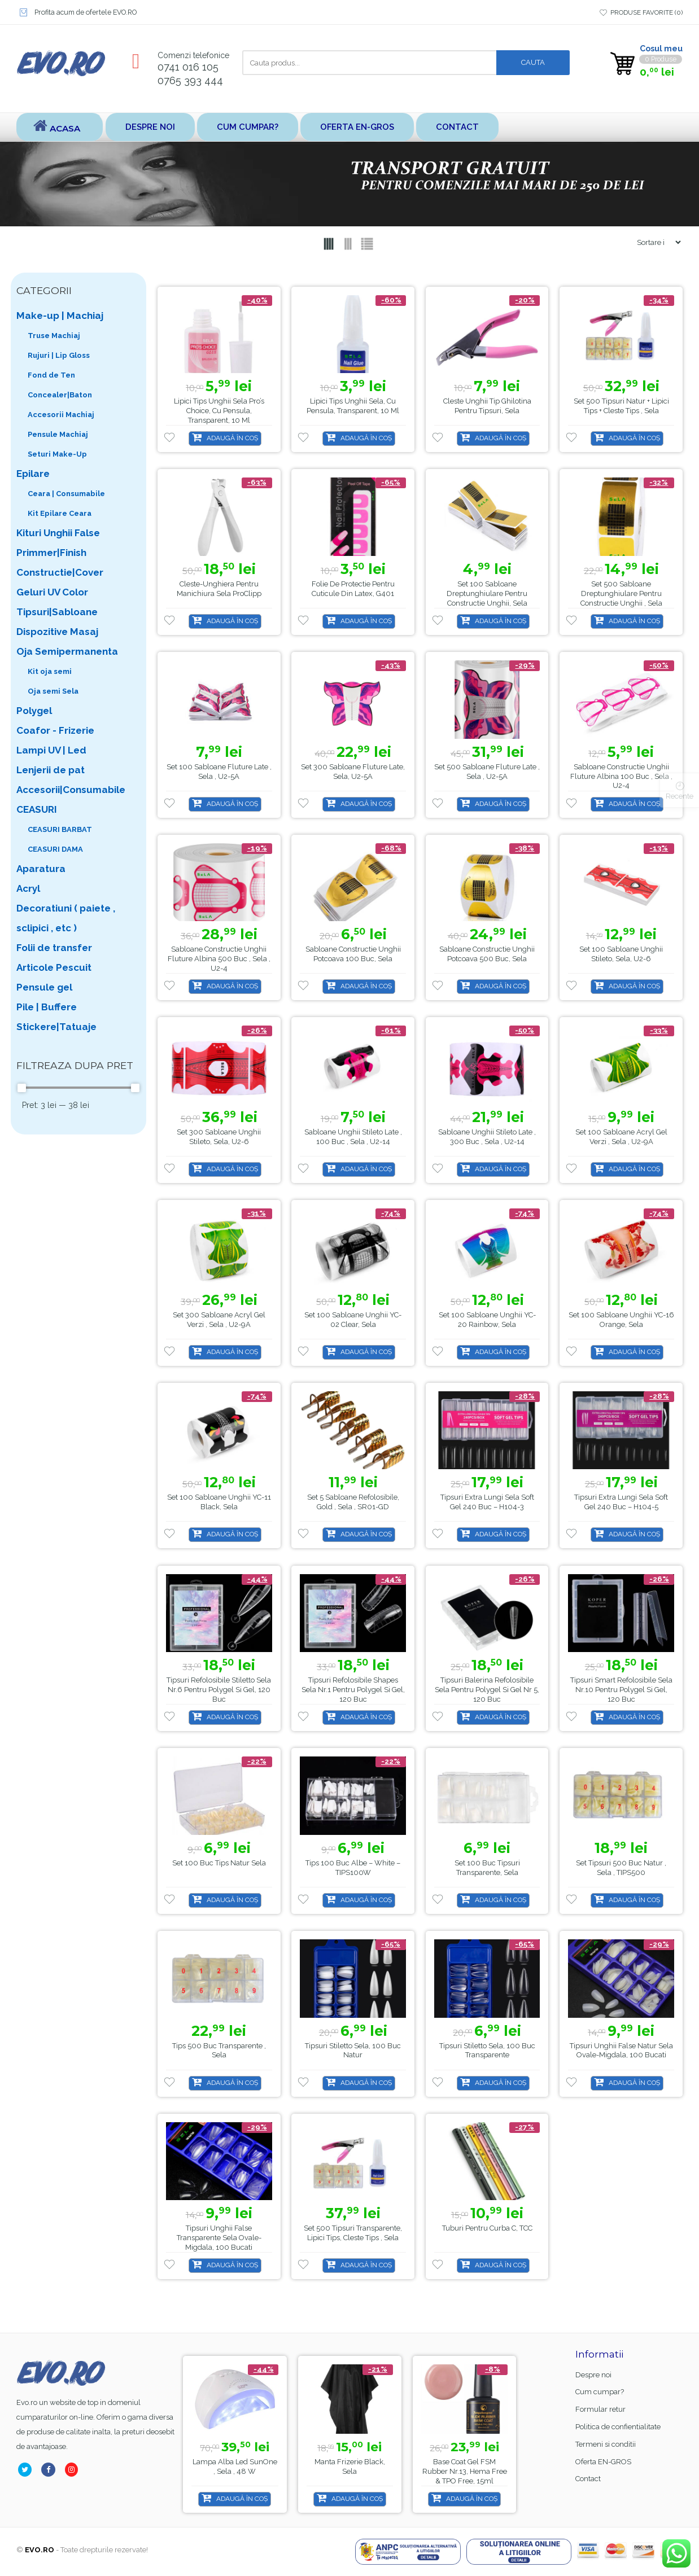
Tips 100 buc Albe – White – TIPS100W (352, 1868)
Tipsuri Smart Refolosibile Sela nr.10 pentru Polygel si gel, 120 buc (621, 1689)
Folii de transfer (54, 947)
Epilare (33, 473)
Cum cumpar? (247, 127)
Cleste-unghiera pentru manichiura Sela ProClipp (219, 589)
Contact (457, 127)
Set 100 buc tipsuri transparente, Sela (487, 1868)
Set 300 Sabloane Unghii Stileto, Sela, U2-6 (219, 1137)
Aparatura (40, 868)
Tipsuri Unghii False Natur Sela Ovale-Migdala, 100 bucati (621, 2050)
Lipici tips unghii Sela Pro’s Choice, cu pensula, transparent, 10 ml (219, 410)
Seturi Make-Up (57, 454)
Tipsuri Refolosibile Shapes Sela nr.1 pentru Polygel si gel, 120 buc (353, 1689)
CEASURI (36, 809)
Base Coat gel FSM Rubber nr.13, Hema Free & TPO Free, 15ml (235, 2471)
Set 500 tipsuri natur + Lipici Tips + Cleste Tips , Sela (621, 406)
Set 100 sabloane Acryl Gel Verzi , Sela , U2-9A (621, 1137)
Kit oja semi (50, 671)
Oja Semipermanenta (67, 651)
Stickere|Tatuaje (56, 1026)
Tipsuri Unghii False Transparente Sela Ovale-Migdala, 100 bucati (219, 2237)
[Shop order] (654, 242)
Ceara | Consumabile (66, 493)
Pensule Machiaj (58, 434)
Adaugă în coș (232, 438)
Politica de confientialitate (618, 2426)
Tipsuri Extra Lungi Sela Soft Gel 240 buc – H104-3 (487, 1502)
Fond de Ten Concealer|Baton (60, 385)
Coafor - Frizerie (55, 730)
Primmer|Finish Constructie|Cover (59, 562)
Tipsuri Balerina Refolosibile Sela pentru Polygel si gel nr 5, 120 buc (487, 1689)
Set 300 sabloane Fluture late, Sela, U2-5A (353, 772)
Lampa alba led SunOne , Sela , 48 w (350, 2466)
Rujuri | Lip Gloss (59, 355)
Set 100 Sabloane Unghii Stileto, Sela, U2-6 (621, 954)
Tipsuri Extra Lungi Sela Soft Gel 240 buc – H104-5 (621, 1502)
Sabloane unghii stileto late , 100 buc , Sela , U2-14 (353, 1137)
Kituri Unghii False (58, 532)
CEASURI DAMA (55, 849)
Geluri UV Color (52, 592)
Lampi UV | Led (51, 750)
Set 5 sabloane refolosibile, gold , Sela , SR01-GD (353, 1502)
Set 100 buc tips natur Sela (219, 1863)
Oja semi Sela (53, 691)
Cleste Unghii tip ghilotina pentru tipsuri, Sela (487, 406)
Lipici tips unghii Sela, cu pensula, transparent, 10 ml (353, 406)
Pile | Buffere (46, 1007)
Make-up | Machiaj (59, 315)
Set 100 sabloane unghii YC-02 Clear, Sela (352, 1320)
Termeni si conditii (605, 2444)
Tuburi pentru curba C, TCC (487, 2228)
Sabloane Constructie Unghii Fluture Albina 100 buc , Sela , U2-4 (621, 776)
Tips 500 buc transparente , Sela (219, 2050)
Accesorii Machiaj (61, 414)
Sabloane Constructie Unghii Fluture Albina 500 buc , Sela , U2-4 (219, 958)
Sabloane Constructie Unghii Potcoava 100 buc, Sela (353, 954)
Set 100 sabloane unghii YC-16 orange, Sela (621, 1320)
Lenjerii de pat (50, 770)
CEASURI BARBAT (60, 829)
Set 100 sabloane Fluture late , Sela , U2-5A (219, 772)
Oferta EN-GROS (357, 127)
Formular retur (600, 2409)
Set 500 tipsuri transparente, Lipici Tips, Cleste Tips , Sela (353, 2233)
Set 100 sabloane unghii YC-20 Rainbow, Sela (487, 1320)
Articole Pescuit (53, 967)
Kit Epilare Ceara (59, 513)
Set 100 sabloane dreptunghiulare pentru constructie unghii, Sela (487, 593)
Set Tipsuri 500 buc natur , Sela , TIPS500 (621, 1868)
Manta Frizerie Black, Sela (465, 2466)
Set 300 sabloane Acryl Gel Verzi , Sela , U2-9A (219, 1320)
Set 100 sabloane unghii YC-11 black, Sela (219, 1502)
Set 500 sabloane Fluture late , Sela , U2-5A (487, 772)
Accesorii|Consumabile (70, 789)
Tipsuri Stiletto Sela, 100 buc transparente (487, 2050)
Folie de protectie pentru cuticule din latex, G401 (353, 589)
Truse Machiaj (54, 335)
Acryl (28, 888)
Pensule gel (44, 987)
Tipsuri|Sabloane (57, 611)
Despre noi (150, 127)
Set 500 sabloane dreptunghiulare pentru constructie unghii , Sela (621, 593)
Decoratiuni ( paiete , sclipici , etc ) (65, 918)
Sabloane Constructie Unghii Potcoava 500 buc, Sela (487, 954)
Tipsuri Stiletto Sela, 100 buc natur (353, 2050)
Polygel (34, 710)
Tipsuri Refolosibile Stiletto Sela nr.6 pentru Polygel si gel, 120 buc (219, 1689)
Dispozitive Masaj (57, 631)
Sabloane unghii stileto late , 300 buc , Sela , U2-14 (487, 1137)
